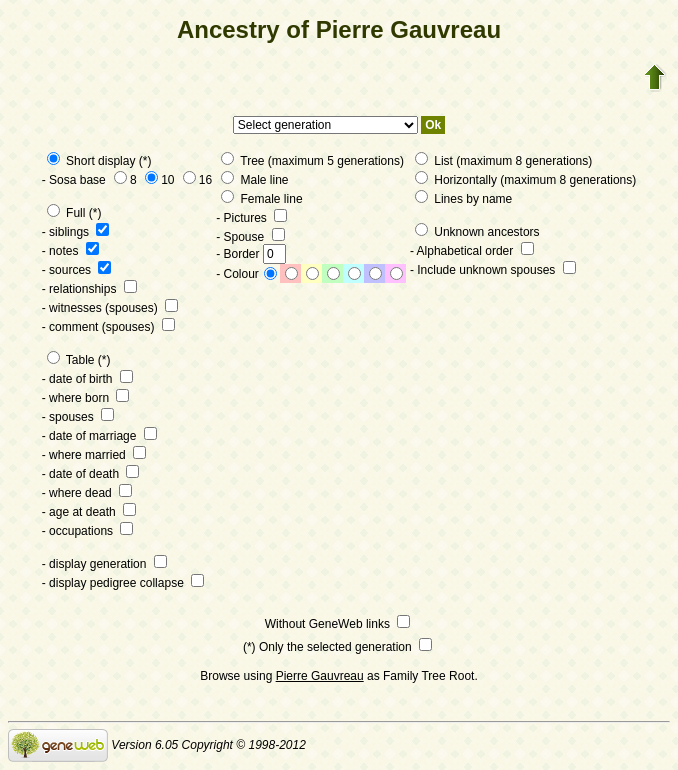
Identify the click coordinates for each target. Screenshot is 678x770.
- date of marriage (99, 436)
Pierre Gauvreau (320, 676)
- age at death (89, 512)
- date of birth (87, 379)
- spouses (78, 417)
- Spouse (250, 237)
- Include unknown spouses (493, 270)
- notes (70, 251)
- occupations (88, 531)
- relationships (89, 289)
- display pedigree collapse (123, 583)
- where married (94, 455)
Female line (261, 199)
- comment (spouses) (108, 327)
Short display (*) (99, 161)
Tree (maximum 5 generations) (312, 161)
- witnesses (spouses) (110, 308)
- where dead (87, 493)
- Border (251, 254)
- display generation (104, 564)
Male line (254, 180)
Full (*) (74, 213)
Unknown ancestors (477, 232)
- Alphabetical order (472, 251)
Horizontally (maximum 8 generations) (525, 180)
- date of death (91, 474)
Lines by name (463, 199)
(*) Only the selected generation (337, 647)
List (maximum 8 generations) (503, 161)
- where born (86, 398)
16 (197, 180)
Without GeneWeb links (338, 624)
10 (159, 180)
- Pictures (251, 218)
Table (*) (79, 360)
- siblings (76, 232)
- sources (77, 270)
